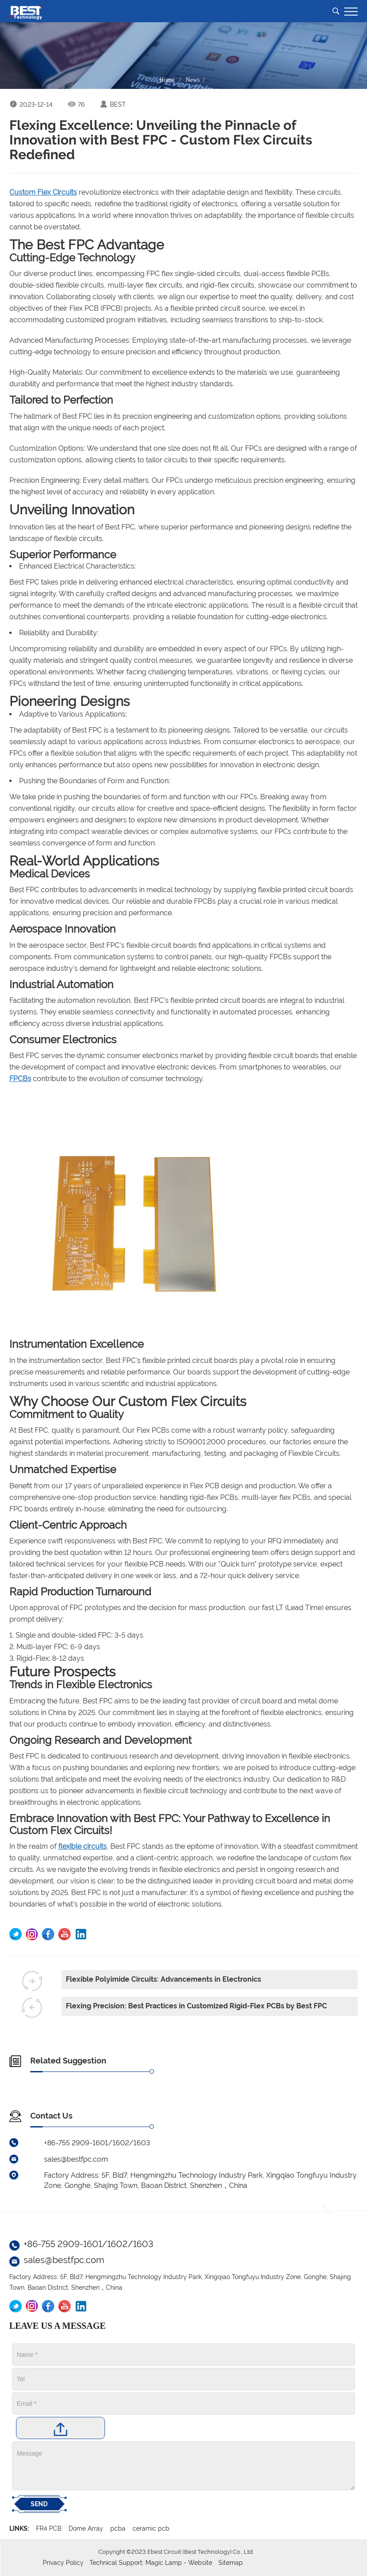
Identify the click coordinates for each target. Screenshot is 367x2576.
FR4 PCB (48, 2528)
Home (166, 79)
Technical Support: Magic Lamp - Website (151, 2562)
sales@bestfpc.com (64, 2260)
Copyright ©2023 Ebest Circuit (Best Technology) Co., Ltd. (176, 2551)
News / (197, 79)
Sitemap (230, 2562)
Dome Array (86, 2528)
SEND (39, 2504)
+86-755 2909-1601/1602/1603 (88, 2244)
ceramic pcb (151, 2528)
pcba (117, 2528)
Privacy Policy (63, 2562)
